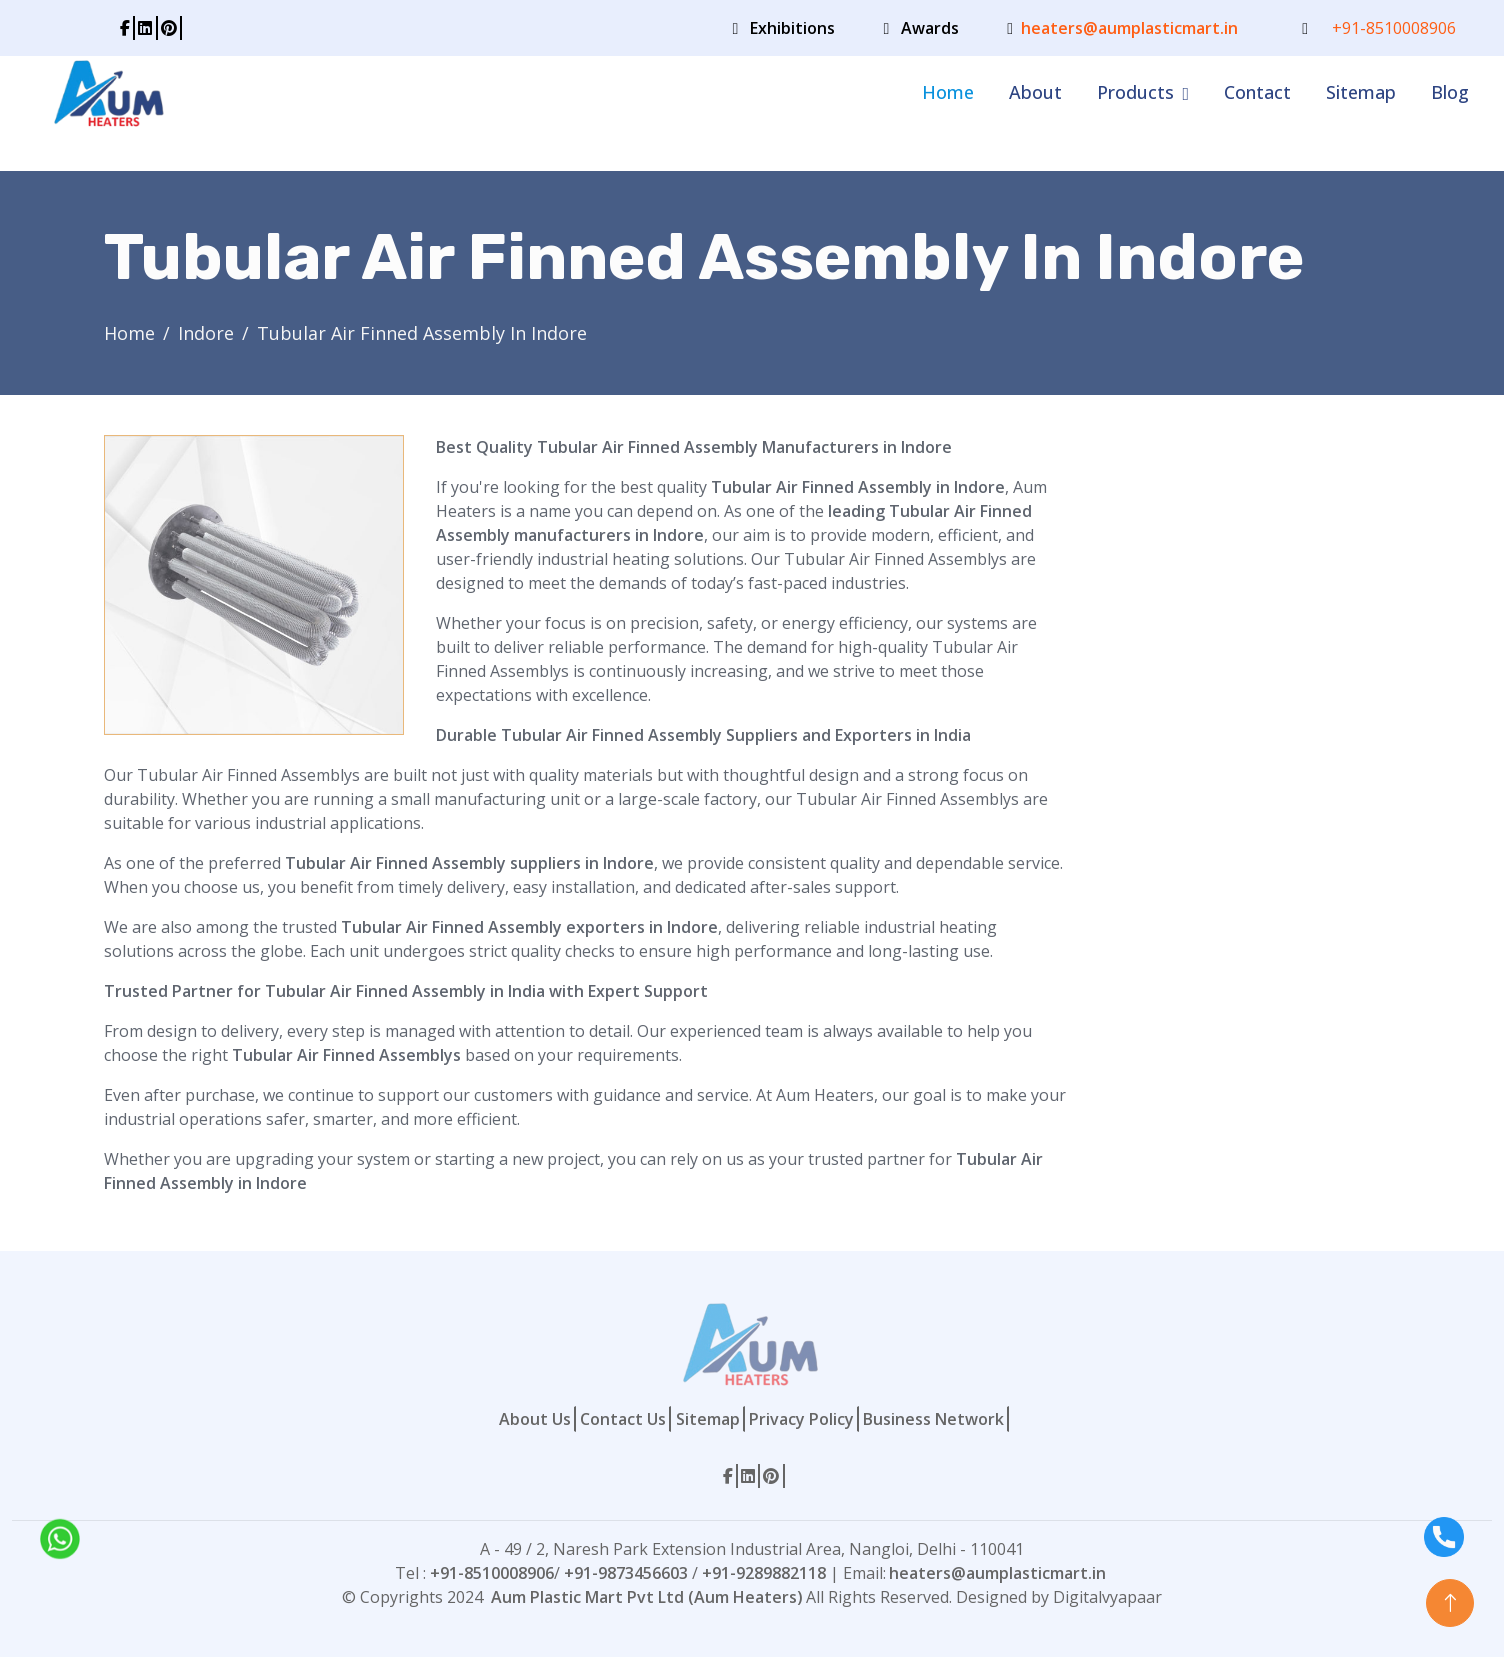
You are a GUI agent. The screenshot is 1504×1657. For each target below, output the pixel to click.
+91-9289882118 (764, 1573)
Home (948, 92)
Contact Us (623, 1419)
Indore (206, 333)
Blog (1450, 92)
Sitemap (1361, 92)
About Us (535, 1419)
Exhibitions (792, 28)
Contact (1257, 92)
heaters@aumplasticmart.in (1129, 28)
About (1035, 92)
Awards (930, 28)
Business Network (933, 1419)
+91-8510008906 (1394, 28)
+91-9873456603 (626, 1573)
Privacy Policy (801, 1419)
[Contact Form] (1242, 735)
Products (1135, 92)
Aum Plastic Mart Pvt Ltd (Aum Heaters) (647, 1597)
